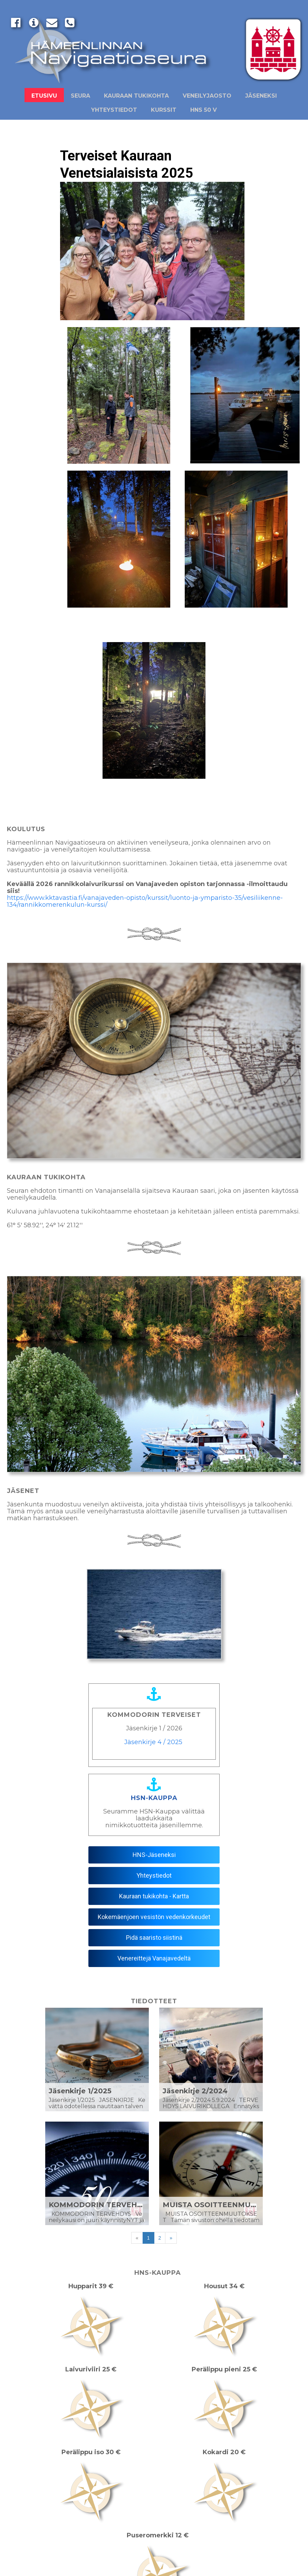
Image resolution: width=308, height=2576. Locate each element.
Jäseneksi (261, 95)
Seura (80, 95)
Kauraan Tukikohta (136, 95)
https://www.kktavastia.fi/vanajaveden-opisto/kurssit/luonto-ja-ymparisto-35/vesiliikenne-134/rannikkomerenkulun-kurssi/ (145, 901)
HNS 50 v (203, 110)
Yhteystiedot (114, 110)
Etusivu (44, 95)
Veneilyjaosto (207, 95)
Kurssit (163, 110)
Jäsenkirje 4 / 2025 (153, 1742)
